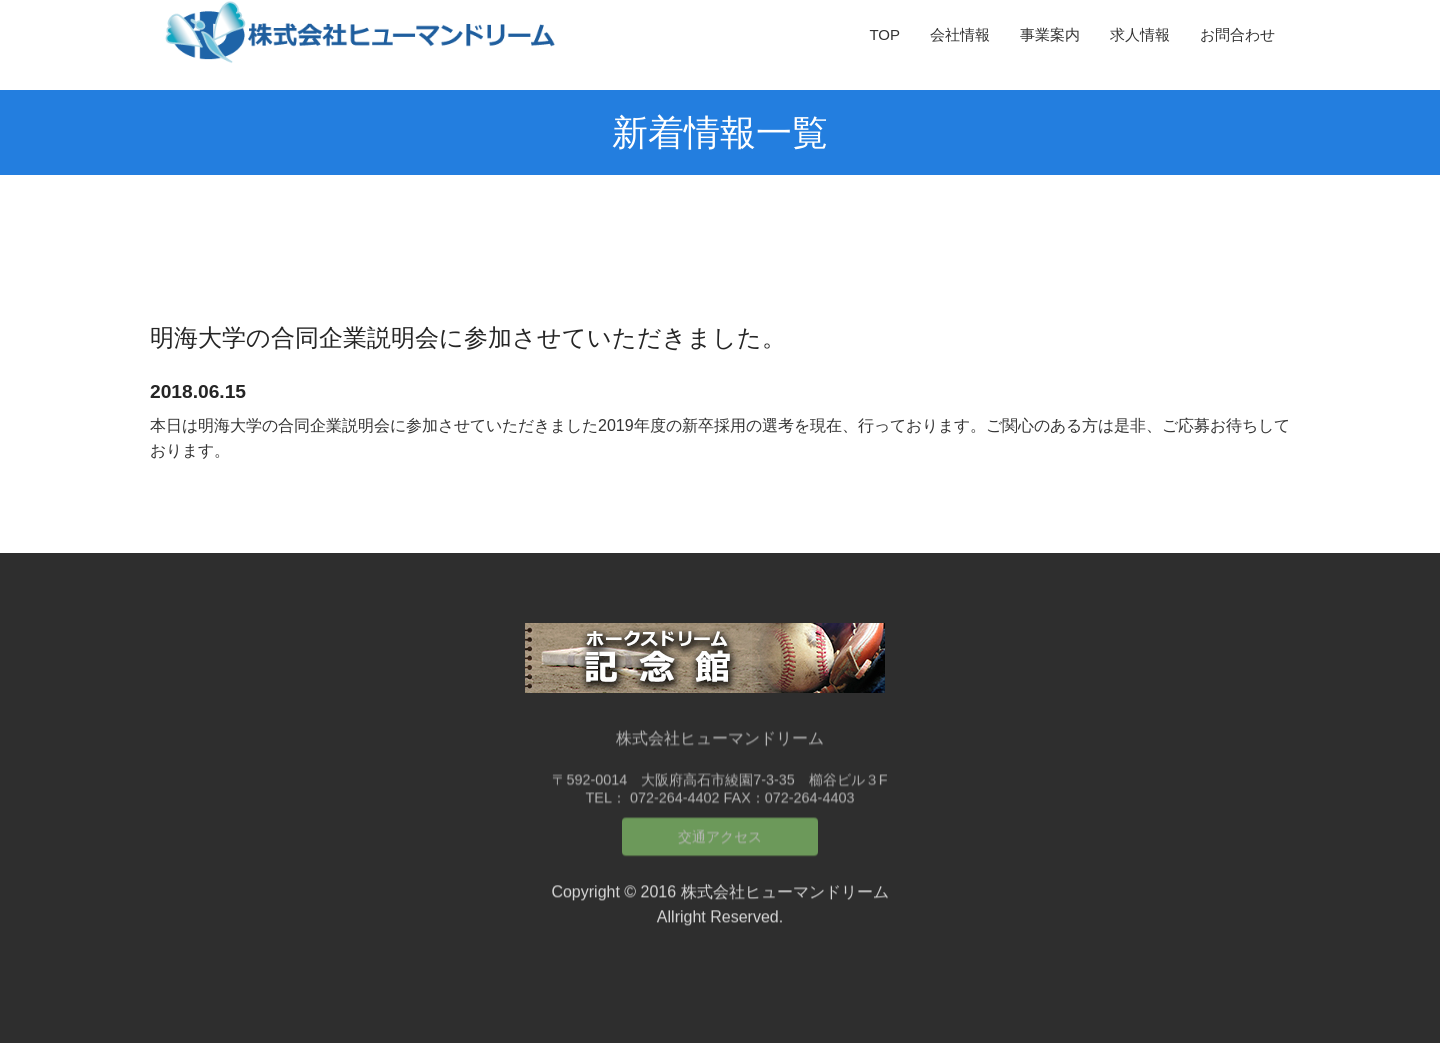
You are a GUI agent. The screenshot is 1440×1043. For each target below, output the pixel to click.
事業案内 (1050, 34)
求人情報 (1140, 34)
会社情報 (960, 34)
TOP (884, 34)
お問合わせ (1237, 34)
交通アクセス (720, 827)
